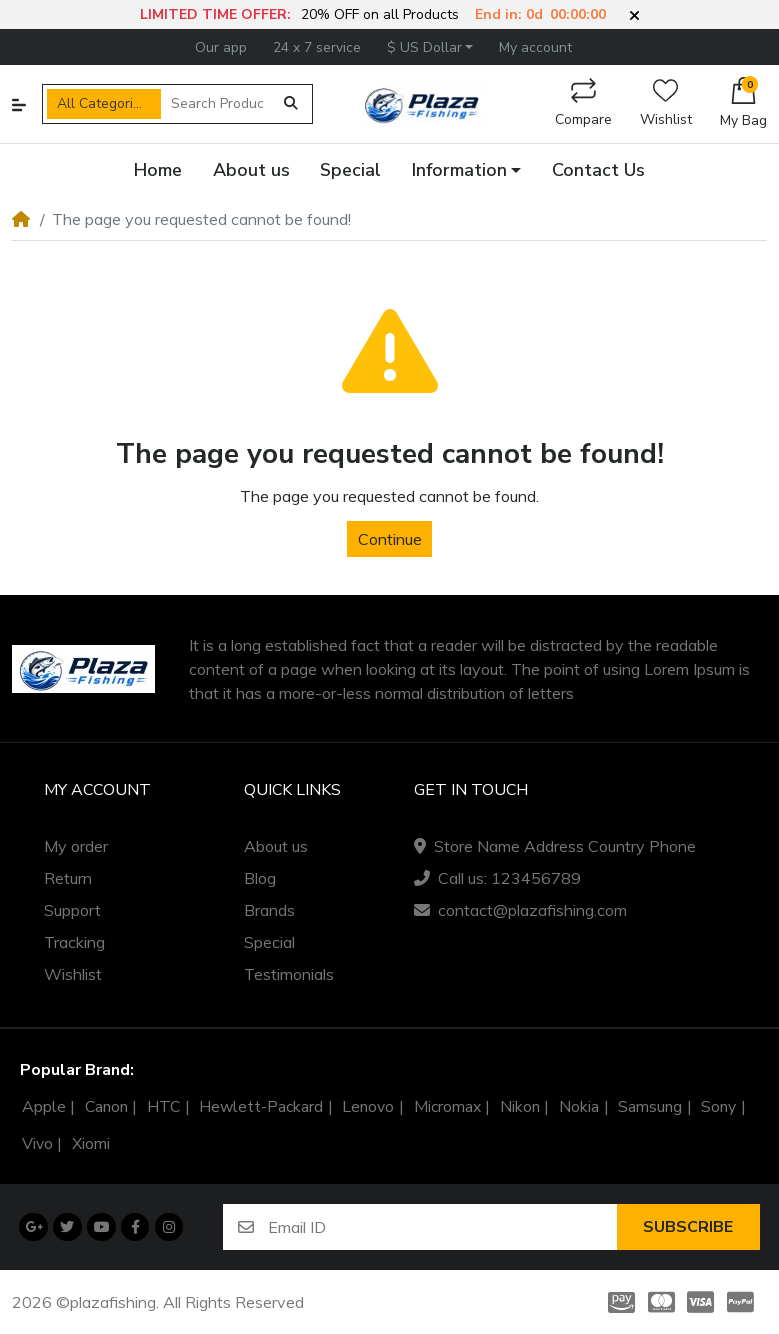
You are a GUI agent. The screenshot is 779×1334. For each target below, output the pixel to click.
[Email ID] (442, 1226)
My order (76, 846)
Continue (390, 539)
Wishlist (666, 103)
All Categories (102, 103)
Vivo (37, 1144)
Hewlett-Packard (261, 1107)
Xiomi (91, 1144)
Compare (583, 103)
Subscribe (688, 1227)
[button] (634, 16)
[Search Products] (218, 104)
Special (269, 942)
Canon (106, 1107)
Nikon (520, 1107)
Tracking (74, 942)
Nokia (579, 1107)
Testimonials (289, 974)
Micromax (447, 1107)
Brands (269, 910)
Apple (44, 1107)
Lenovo (368, 1107)
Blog (260, 878)
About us (276, 846)
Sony (718, 1107)
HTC (163, 1107)
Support (72, 910)
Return (68, 878)
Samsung (650, 1107)
